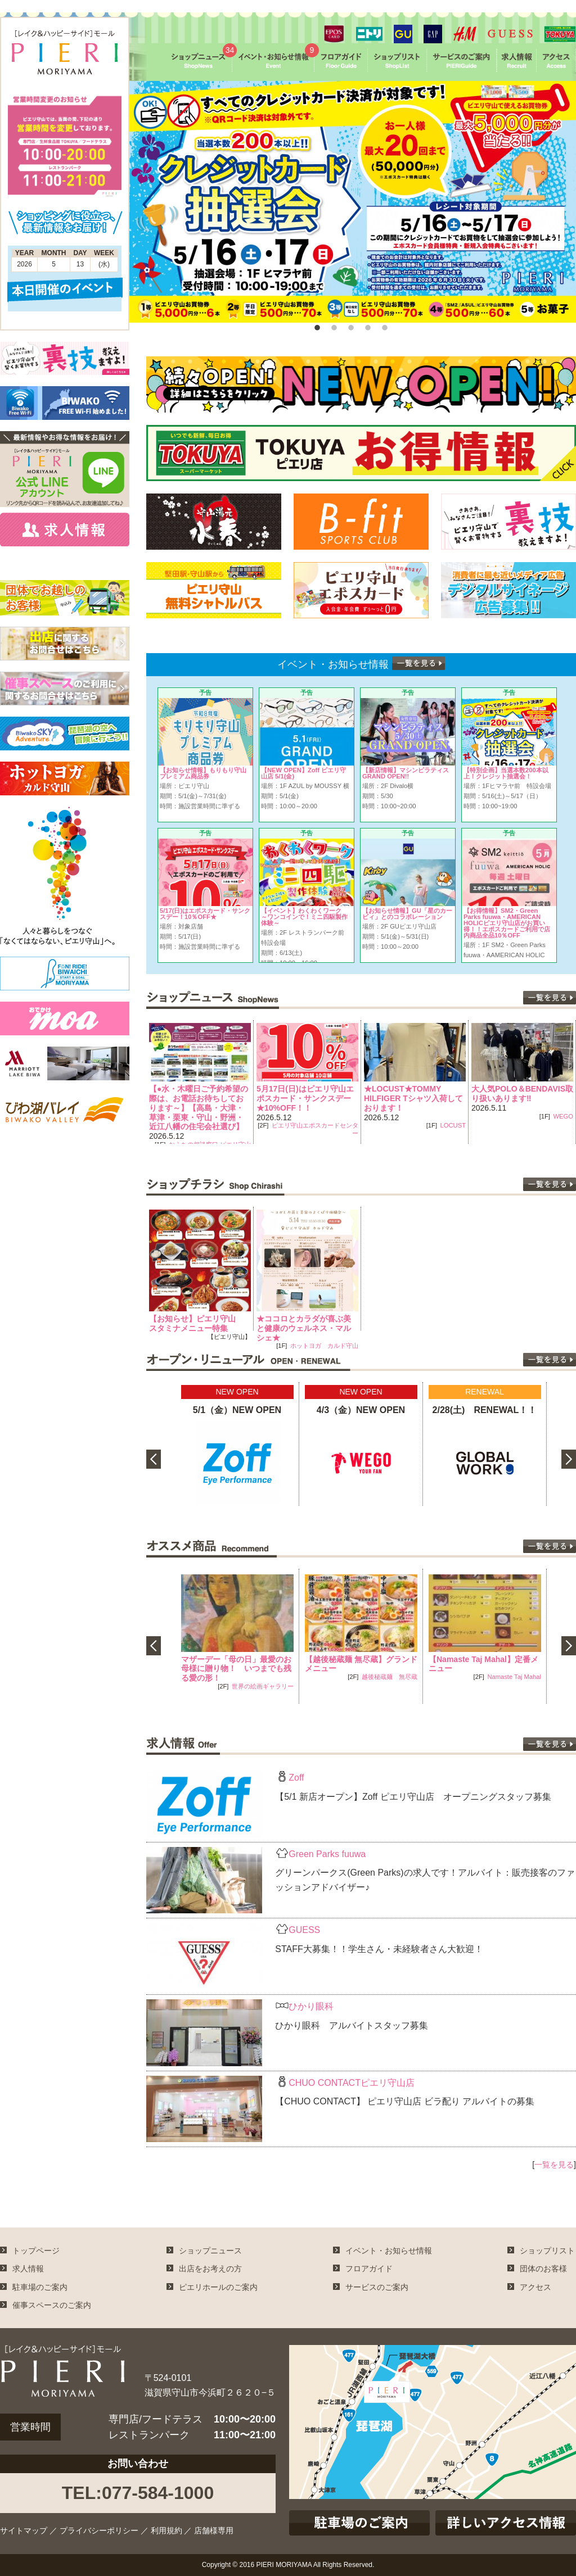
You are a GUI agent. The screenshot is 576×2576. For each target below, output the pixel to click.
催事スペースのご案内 (51, 2305)
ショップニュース (210, 2250)
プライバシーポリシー (99, 2530)
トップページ (36, 2250)
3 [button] (350, 325)
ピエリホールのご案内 (218, 2287)
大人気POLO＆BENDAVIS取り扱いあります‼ (522, 1093)
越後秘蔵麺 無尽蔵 (389, 1676)
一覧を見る (554, 2164)
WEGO (563, 1116)
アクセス (535, 2287)
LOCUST (453, 1125)
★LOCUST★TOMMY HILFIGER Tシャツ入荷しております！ (413, 1098)
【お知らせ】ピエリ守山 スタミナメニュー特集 (196, 1323)
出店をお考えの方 (210, 2268)
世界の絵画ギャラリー (263, 1686)
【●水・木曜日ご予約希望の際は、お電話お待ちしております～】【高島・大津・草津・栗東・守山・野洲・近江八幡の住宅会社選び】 (198, 1107)
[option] (352, 202)
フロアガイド (369, 2268)
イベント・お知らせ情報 (388, 2250)
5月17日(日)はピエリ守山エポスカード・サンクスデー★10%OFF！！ (305, 1098)
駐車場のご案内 (40, 2287)
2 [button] (333, 325)
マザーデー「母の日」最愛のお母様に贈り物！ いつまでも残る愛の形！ (236, 1669)
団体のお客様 (543, 2268)
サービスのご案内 (376, 2287)
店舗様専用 (213, 2530)
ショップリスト (547, 2250)
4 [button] (367, 325)
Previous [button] (137, 1082)
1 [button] (316, 325)
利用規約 (166, 2530)
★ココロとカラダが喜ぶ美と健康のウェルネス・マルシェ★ (303, 1328)
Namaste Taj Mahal (514, 1676)
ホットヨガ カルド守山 (324, 1345)
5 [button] (383, 325)
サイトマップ (23, 2530)
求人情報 (28, 2268)
